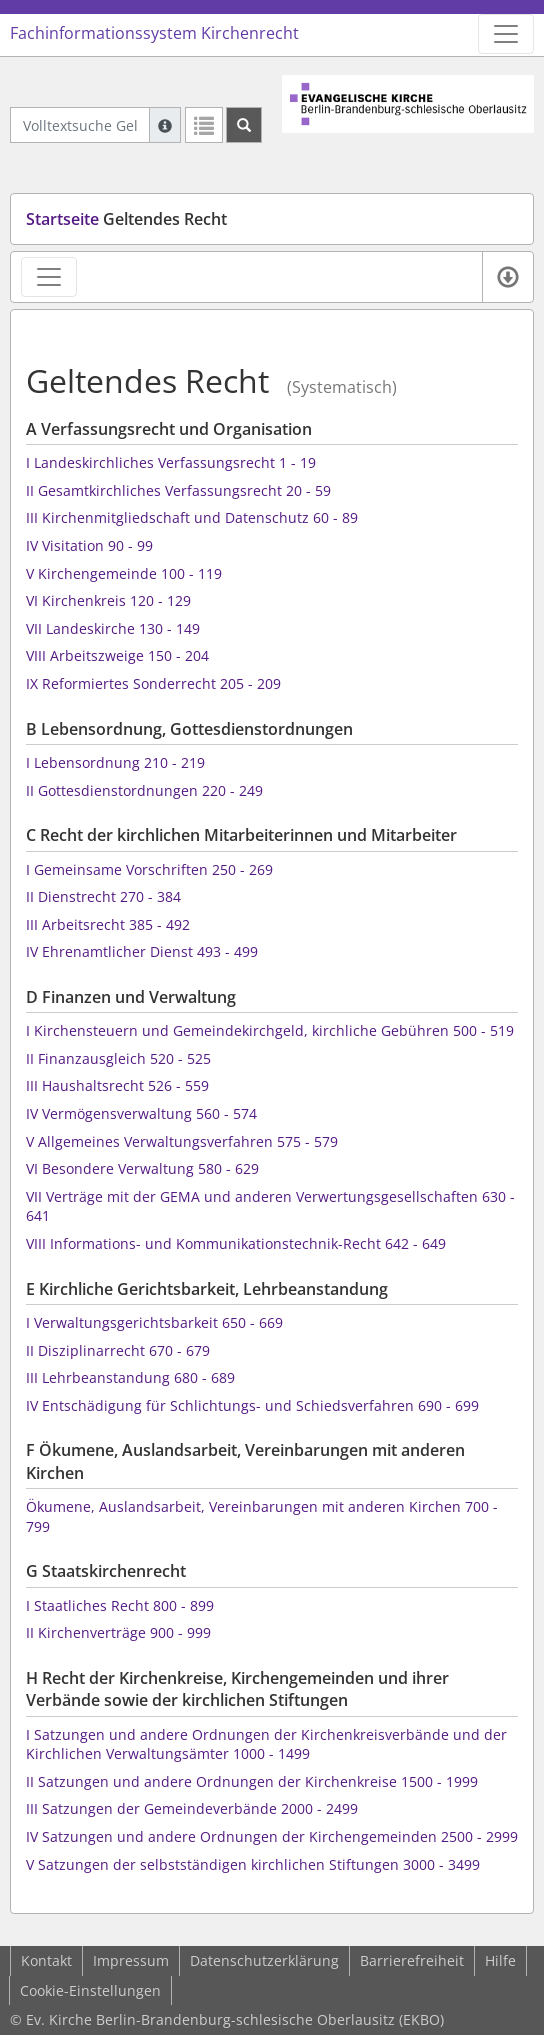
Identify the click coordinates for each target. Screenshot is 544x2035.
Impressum (131, 1960)
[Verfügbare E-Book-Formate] (507, 277)
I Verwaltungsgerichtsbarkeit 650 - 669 (154, 1322)
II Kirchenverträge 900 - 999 (118, 1632)
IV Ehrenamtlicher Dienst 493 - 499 (142, 951)
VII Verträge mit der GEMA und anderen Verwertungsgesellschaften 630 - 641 (270, 1206)
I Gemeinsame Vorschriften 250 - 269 (149, 869)
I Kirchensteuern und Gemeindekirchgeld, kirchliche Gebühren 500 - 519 (270, 1030)
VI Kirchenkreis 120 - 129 (108, 600)
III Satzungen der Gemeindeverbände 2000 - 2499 (192, 1808)
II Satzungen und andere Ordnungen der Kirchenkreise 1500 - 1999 (252, 1781)
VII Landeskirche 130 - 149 (113, 628)
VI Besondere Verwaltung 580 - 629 (142, 1168)
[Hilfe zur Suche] (165, 125)
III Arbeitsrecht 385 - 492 (108, 924)
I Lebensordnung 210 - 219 (115, 762)
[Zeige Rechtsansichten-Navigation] (49, 277)
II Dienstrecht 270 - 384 (103, 896)
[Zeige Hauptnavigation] (506, 34)
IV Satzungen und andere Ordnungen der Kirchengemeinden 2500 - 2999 (272, 1836)
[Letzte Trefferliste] (204, 125)
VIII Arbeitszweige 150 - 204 (117, 655)
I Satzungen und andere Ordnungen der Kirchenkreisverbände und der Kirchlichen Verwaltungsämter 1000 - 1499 (266, 1744)
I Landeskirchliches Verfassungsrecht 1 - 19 (171, 462)
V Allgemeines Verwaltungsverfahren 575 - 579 (182, 1141)
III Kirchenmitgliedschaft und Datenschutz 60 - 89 (192, 517)
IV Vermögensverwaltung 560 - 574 (141, 1113)
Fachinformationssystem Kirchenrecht (154, 33)
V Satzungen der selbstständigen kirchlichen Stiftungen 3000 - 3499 (253, 1864)
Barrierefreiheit (412, 1960)
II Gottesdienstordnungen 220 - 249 (144, 790)
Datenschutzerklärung (264, 1960)
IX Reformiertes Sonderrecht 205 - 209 (153, 683)
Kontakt (46, 1960)
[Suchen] (244, 125)
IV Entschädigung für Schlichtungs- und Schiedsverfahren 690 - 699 (252, 1405)
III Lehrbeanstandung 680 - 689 (130, 1377)
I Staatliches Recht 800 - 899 (120, 1605)
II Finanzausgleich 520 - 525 (118, 1058)
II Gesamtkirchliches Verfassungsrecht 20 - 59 (178, 490)
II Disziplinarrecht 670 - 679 (118, 1350)
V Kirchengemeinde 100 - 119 (124, 573)
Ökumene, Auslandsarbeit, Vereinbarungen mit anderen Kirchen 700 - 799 (262, 1516)
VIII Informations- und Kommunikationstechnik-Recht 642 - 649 (236, 1243)
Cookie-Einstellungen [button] (90, 1990)
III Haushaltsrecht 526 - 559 (117, 1085)
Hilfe (500, 1960)
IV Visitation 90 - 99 (89, 545)
